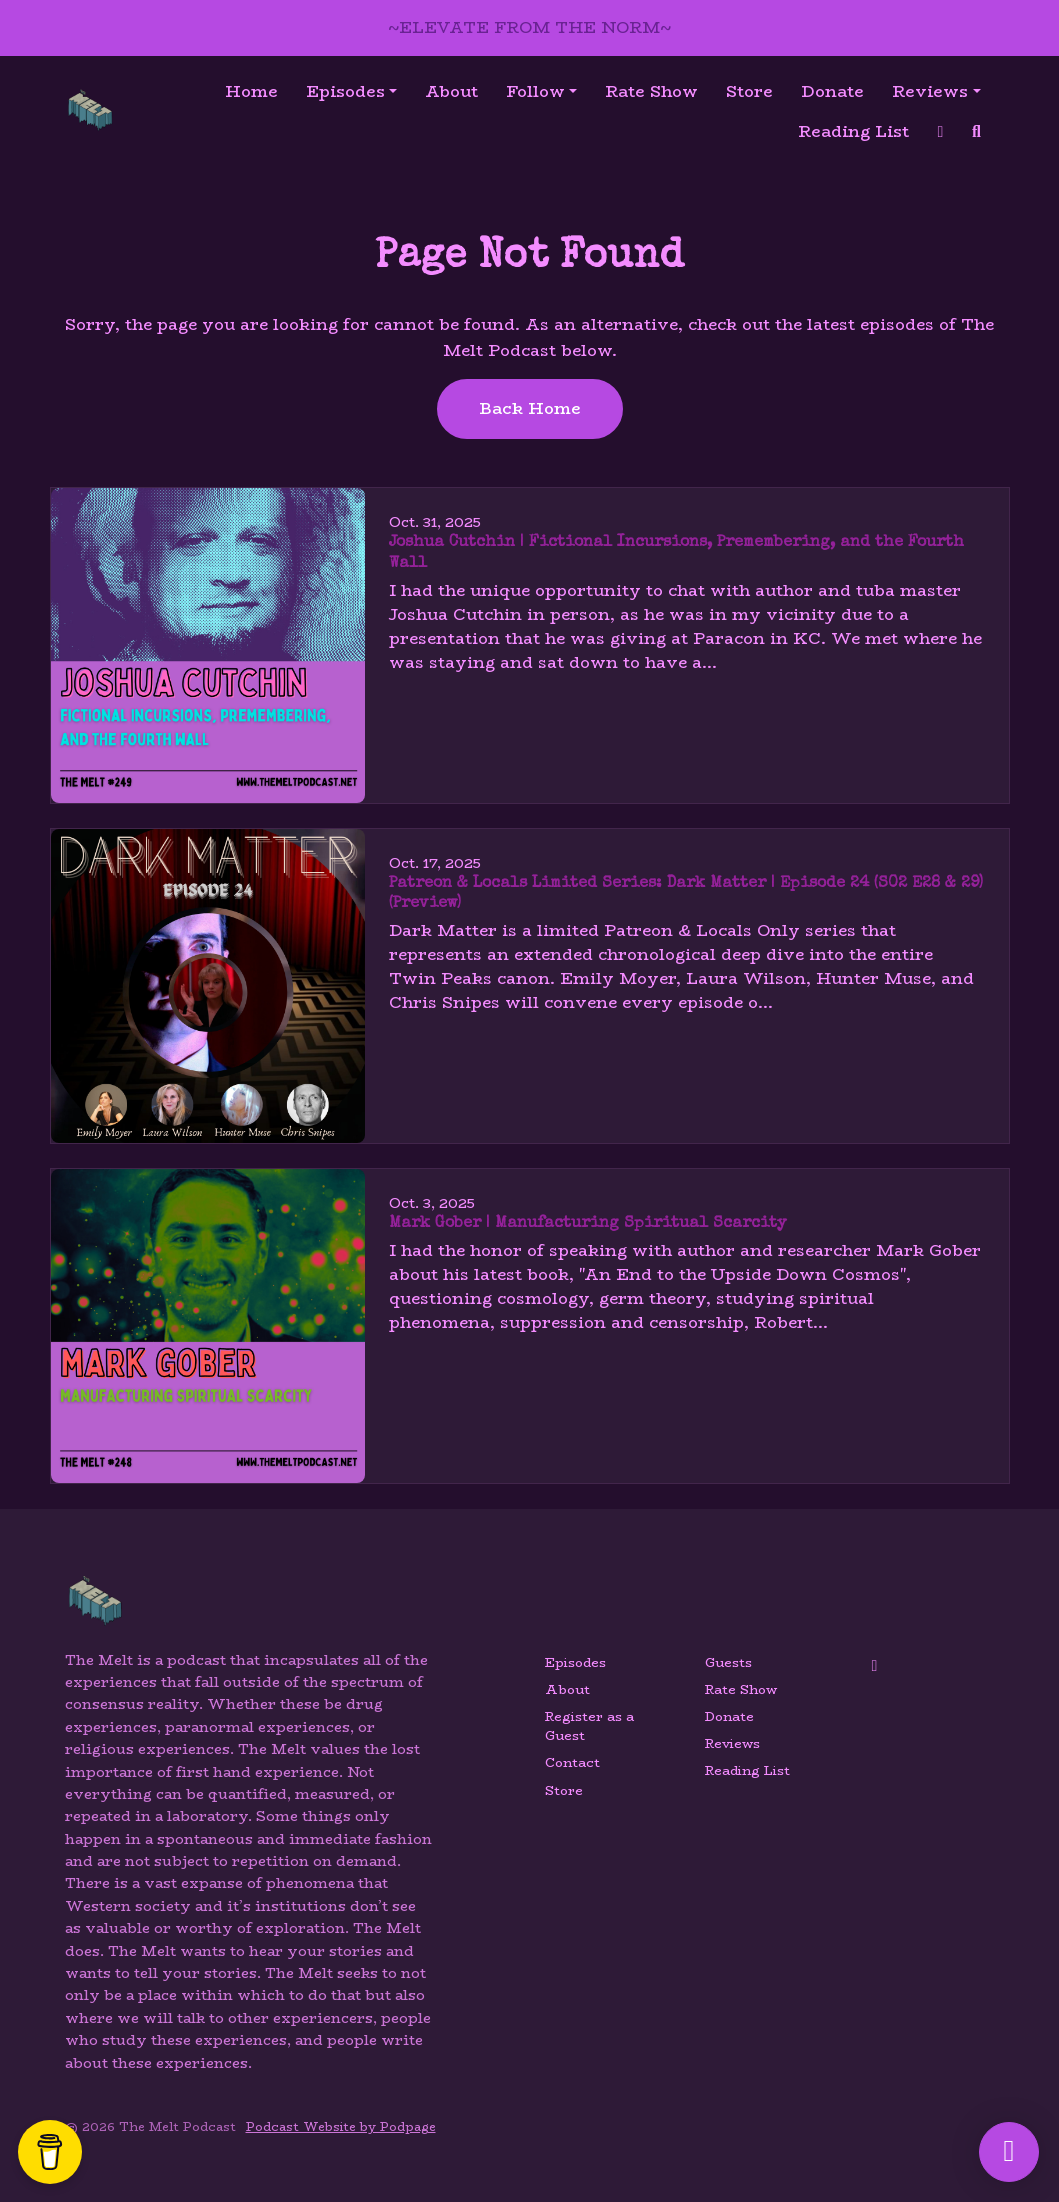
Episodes (345, 91)
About (451, 91)
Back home (530, 408)
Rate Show (651, 91)
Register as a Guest (589, 1726)
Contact (572, 1762)
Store (749, 91)
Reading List (853, 131)
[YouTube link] (941, 132)
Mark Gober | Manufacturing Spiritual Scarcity (587, 1224)
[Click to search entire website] (977, 132)
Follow (535, 91)
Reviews (930, 91)
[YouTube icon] (875, 1666)
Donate (832, 91)
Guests (728, 1662)
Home (251, 91)
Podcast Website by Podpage (341, 2126)
